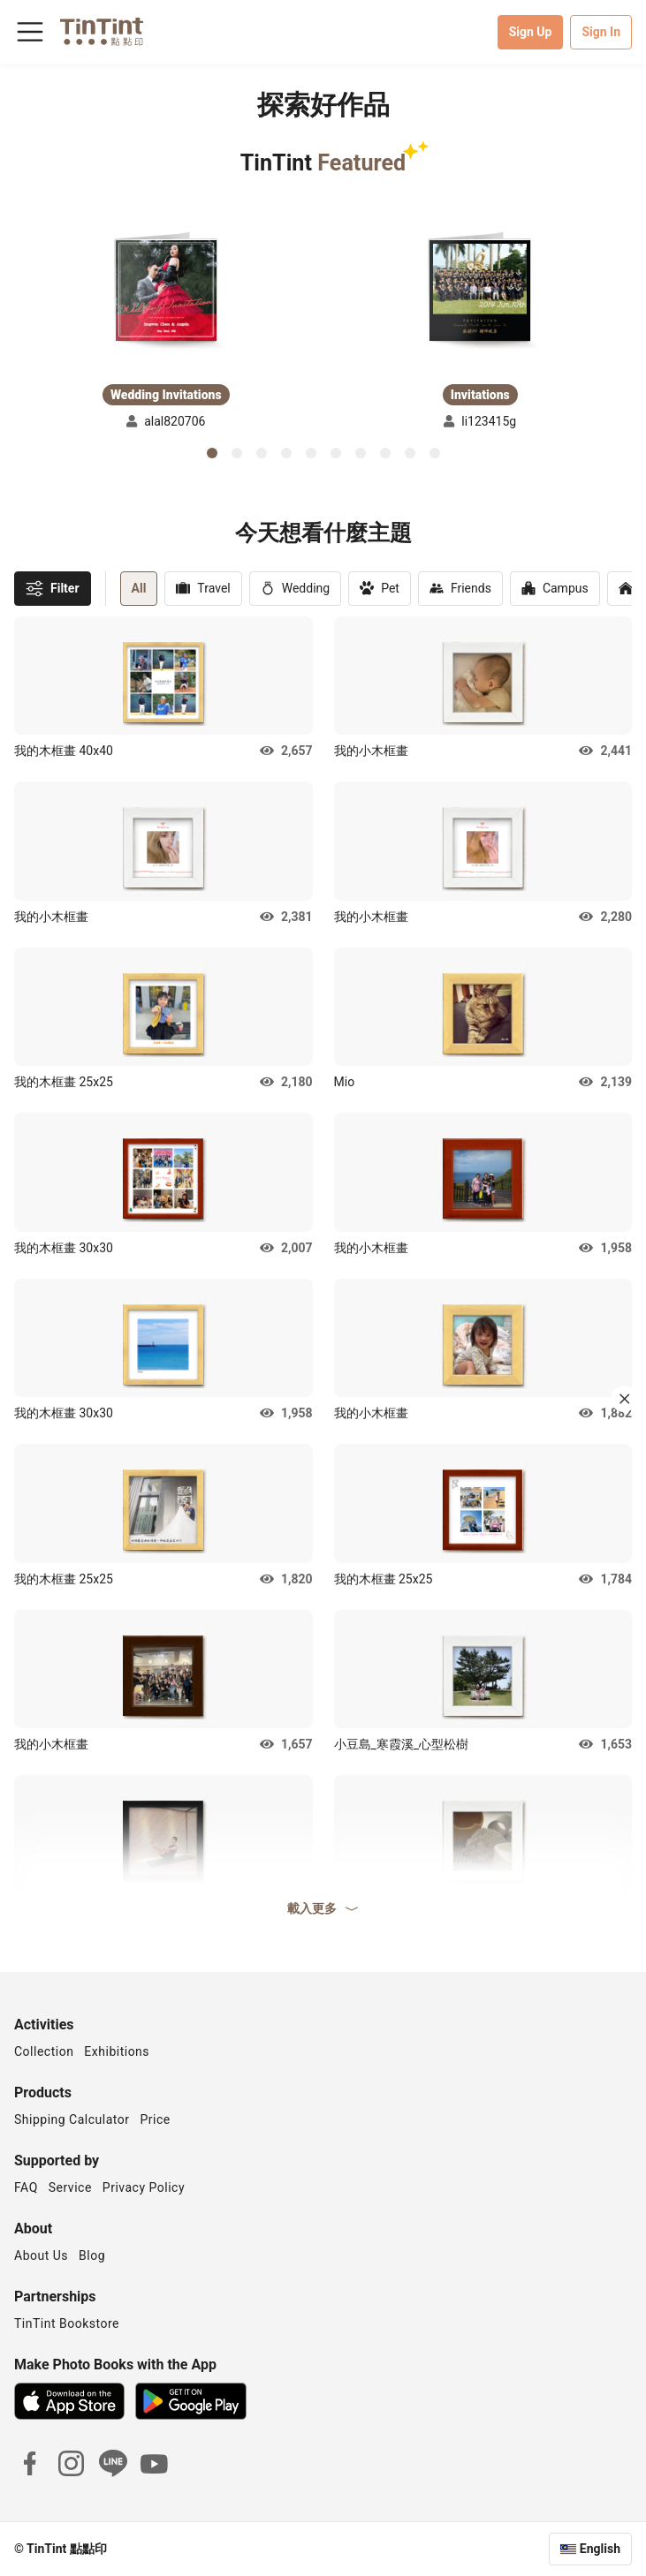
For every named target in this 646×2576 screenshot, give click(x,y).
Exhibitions (116, 2051)
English (600, 2549)
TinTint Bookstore (66, 2323)
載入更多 (323, 1908)
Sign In (600, 32)
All (139, 588)
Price (156, 2119)
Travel (203, 588)
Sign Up (530, 32)
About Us (41, 2255)
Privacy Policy (144, 2187)
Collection (43, 2051)
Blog (92, 2255)
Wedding (295, 588)
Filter (53, 588)
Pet (379, 588)
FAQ (26, 2187)
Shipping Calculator (72, 2119)
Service (70, 2187)
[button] (166, 290)
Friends (460, 588)
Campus (555, 588)
